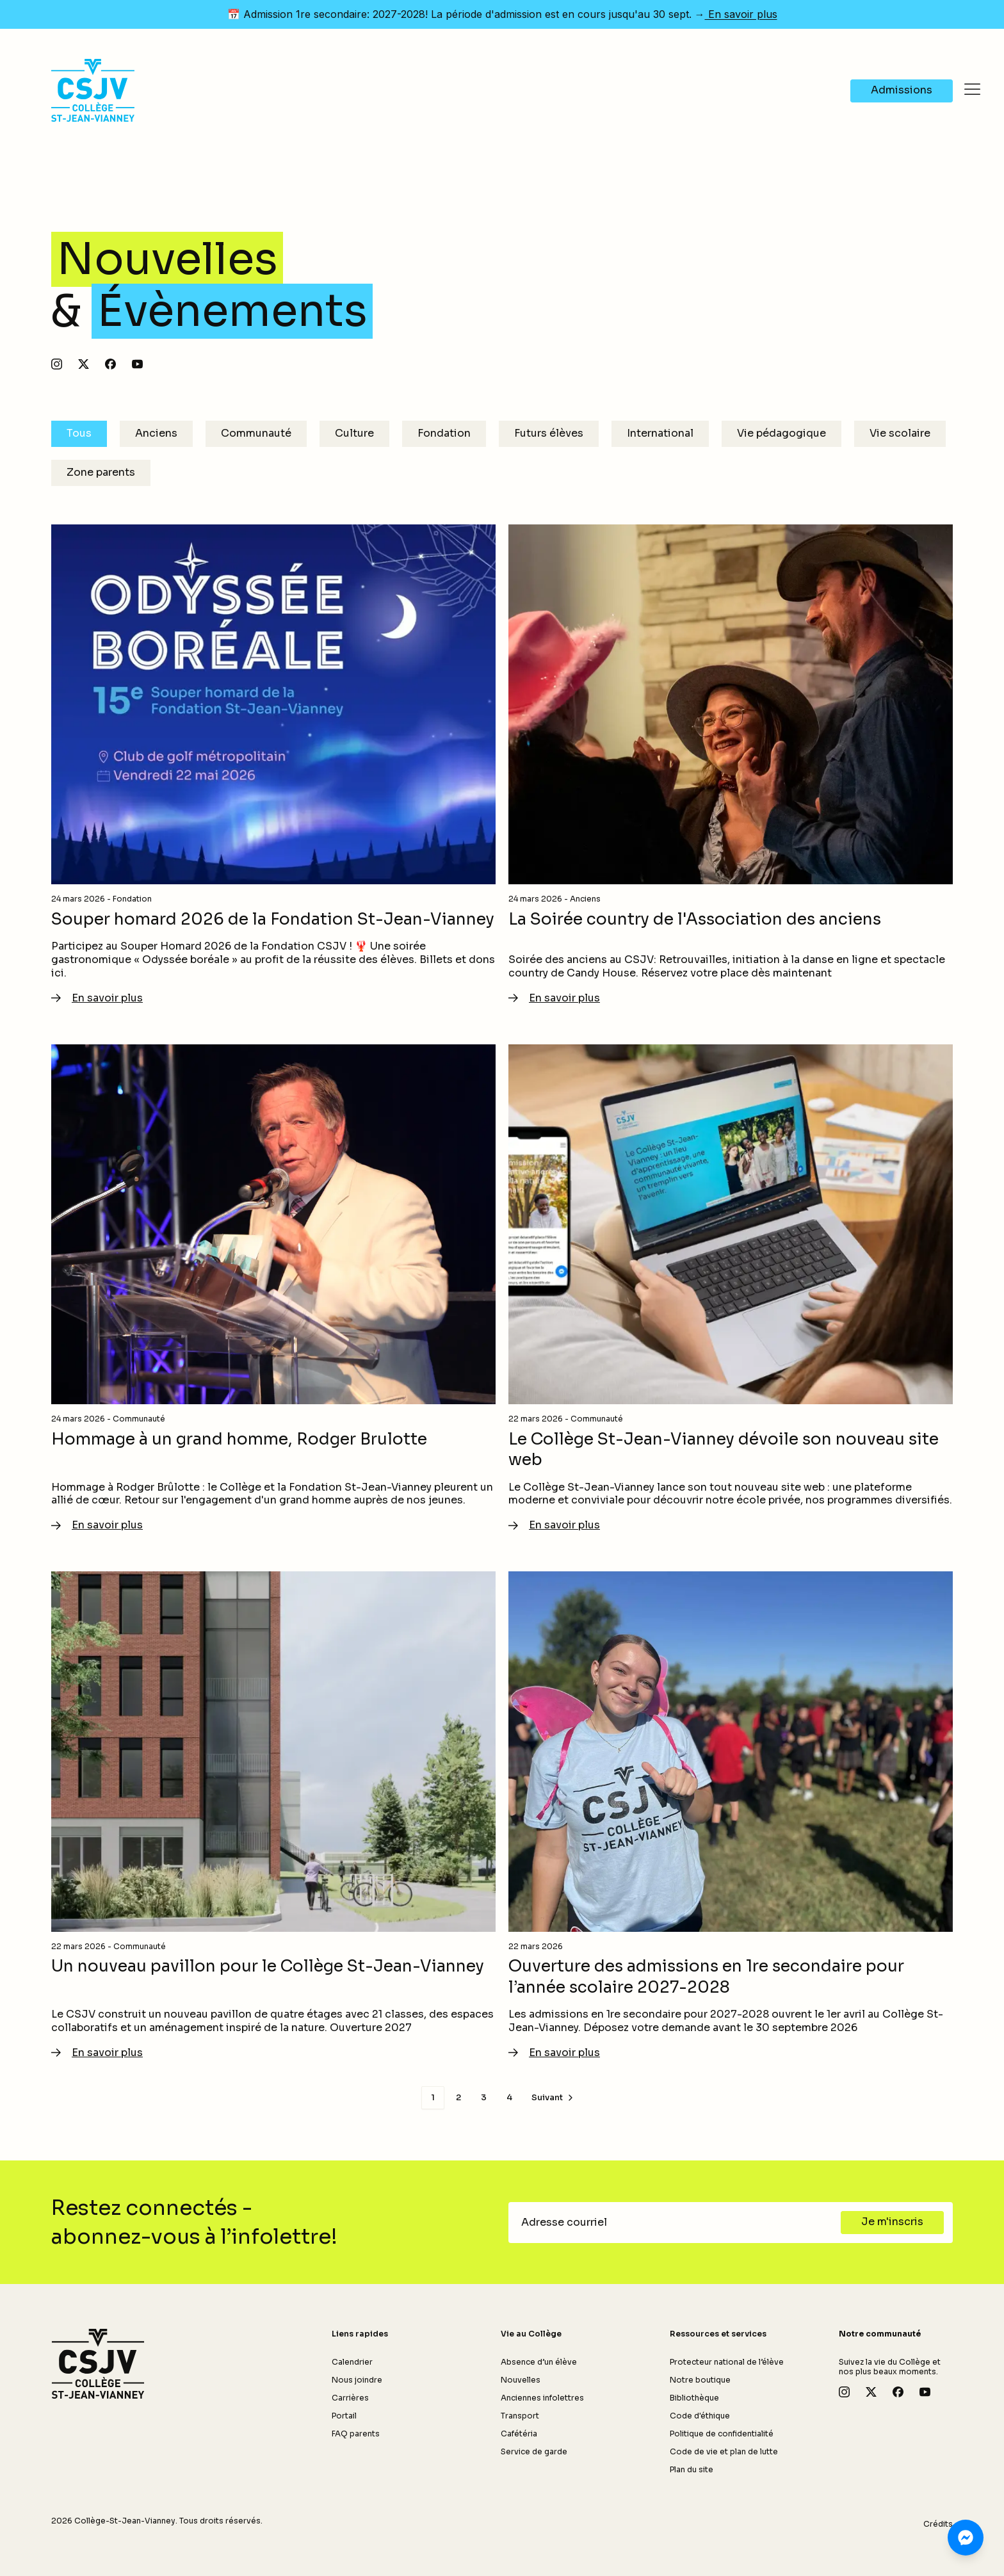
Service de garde (534, 2451)
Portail (344, 2415)
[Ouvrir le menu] (972, 89)
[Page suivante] (553, 2097)
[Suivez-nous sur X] (83, 364)
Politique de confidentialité (721, 2433)
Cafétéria (519, 2433)
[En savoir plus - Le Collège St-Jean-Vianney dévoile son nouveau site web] (730, 1289)
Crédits (938, 2524)
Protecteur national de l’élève (727, 2362)
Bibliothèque (694, 2397)
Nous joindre (357, 2380)
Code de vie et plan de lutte (724, 2451)
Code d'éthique (700, 2415)
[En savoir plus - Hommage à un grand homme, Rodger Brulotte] (273, 1289)
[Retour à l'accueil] (98, 2364)
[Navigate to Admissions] (901, 70)
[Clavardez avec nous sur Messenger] (966, 2538)
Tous (79, 433)
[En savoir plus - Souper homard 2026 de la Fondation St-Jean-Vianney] (273, 765)
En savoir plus (741, 14)
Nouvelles (520, 2380)
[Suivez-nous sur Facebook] (110, 364)
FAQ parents (356, 2433)
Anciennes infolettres (542, 2397)
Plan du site (691, 2469)
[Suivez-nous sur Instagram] (56, 364)
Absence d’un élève (539, 2362)
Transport (520, 2415)
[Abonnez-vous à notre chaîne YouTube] (137, 364)
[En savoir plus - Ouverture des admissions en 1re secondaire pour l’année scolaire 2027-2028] (730, 1816)
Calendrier (352, 2362)
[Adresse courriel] (678, 2222)
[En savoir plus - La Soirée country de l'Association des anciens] (730, 765)
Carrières (350, 2397)
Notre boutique (700, 2380)
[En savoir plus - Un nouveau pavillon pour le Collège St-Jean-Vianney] (273, 1816)
